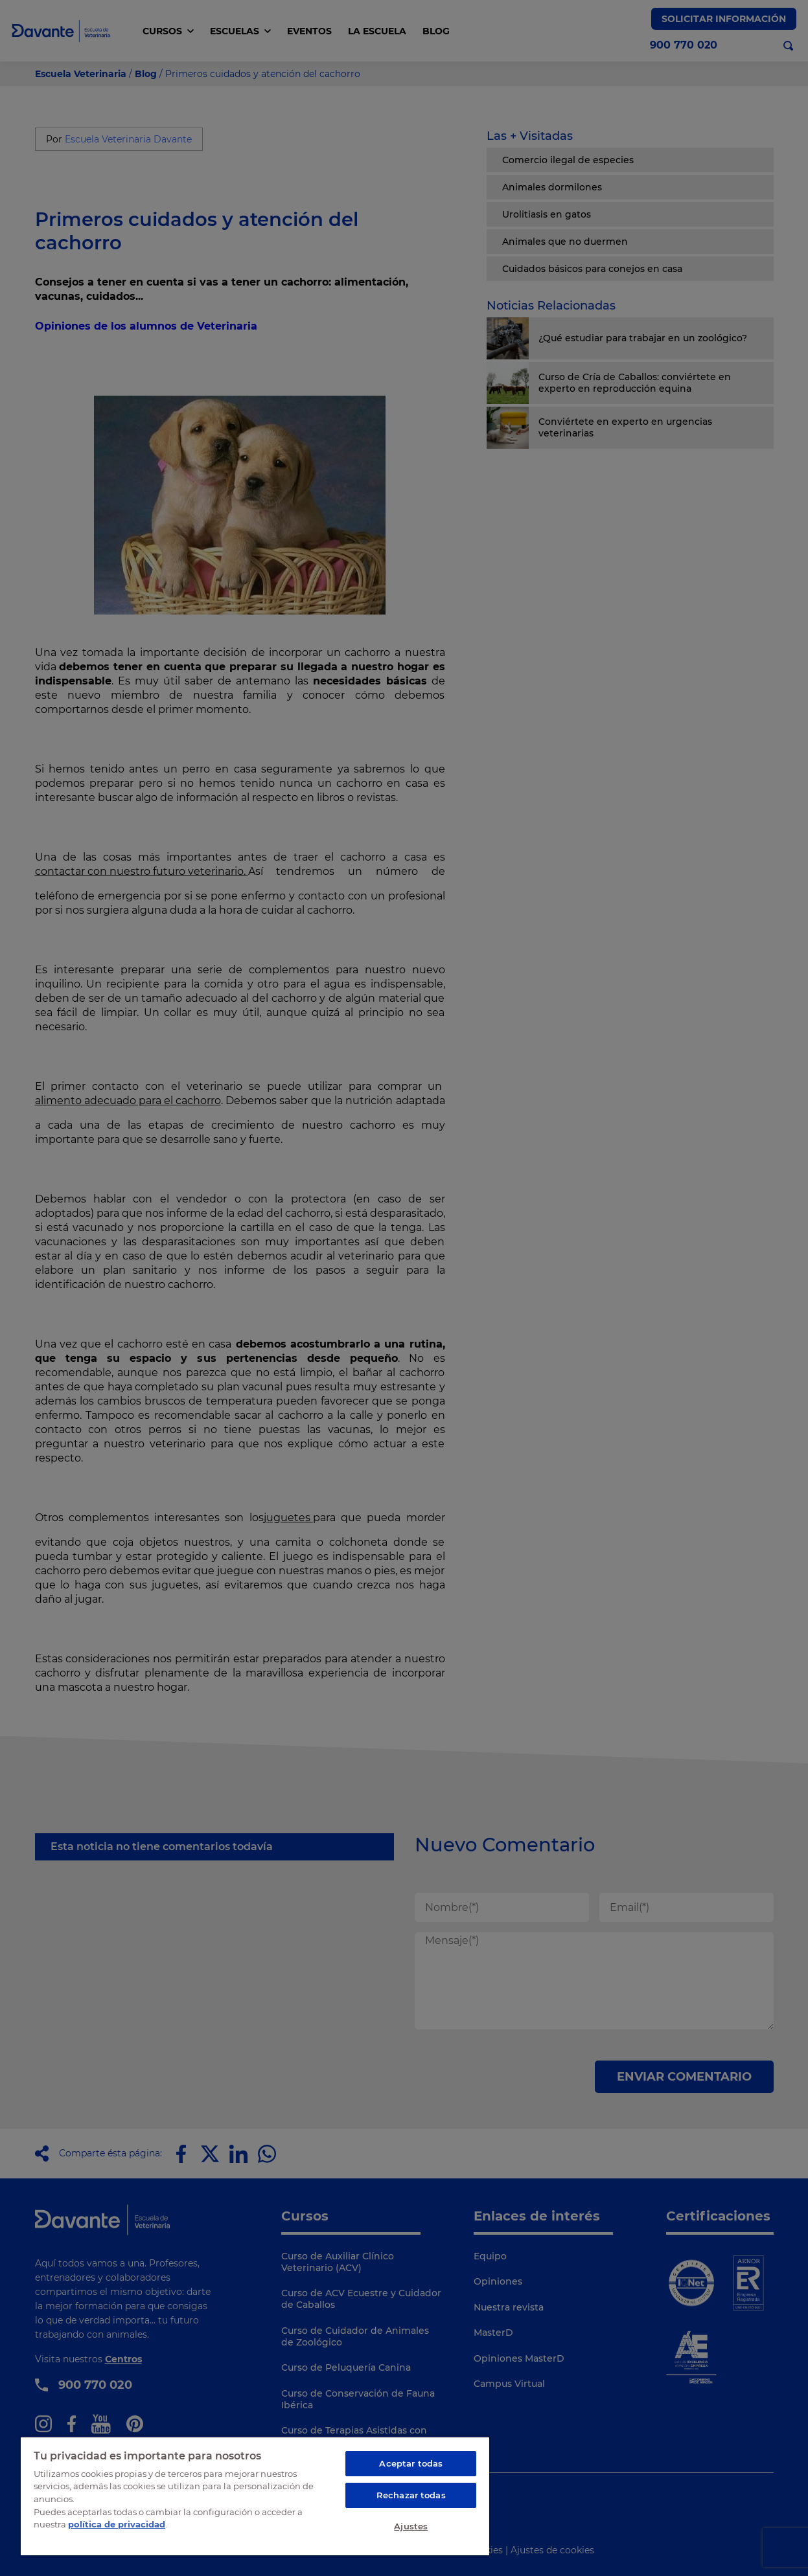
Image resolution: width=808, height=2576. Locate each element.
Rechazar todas (411, 2495)
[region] (255, 2495)
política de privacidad (116, 2524)
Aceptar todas (411, 2463)
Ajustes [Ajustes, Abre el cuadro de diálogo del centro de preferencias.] (411, 2526)
